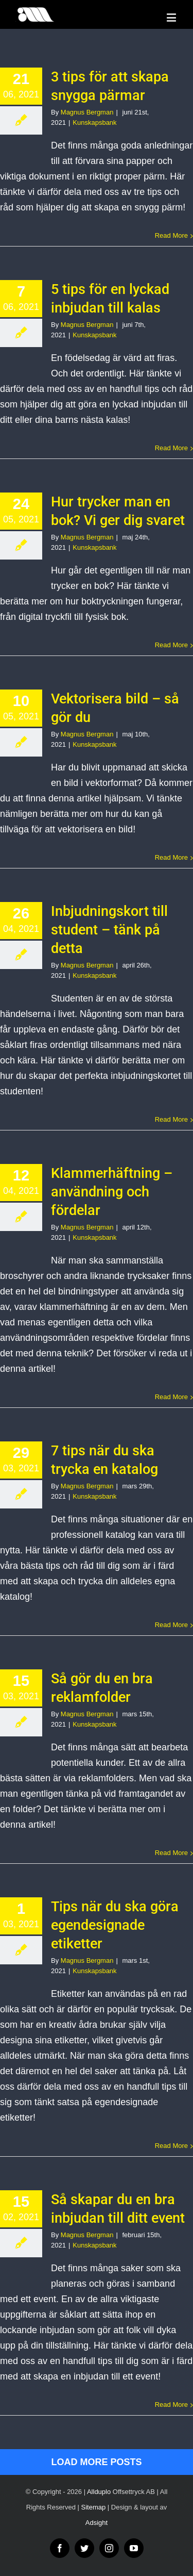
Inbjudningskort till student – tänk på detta (109, 930)
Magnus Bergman (87, 112)
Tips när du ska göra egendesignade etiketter (115, 1925)
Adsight (96, 2522)
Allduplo (99, 2492)
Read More (171, 235)
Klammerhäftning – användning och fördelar (111, 1192)
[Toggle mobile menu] (172, 17)
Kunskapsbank (94, 122)
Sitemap (93, 2507)
